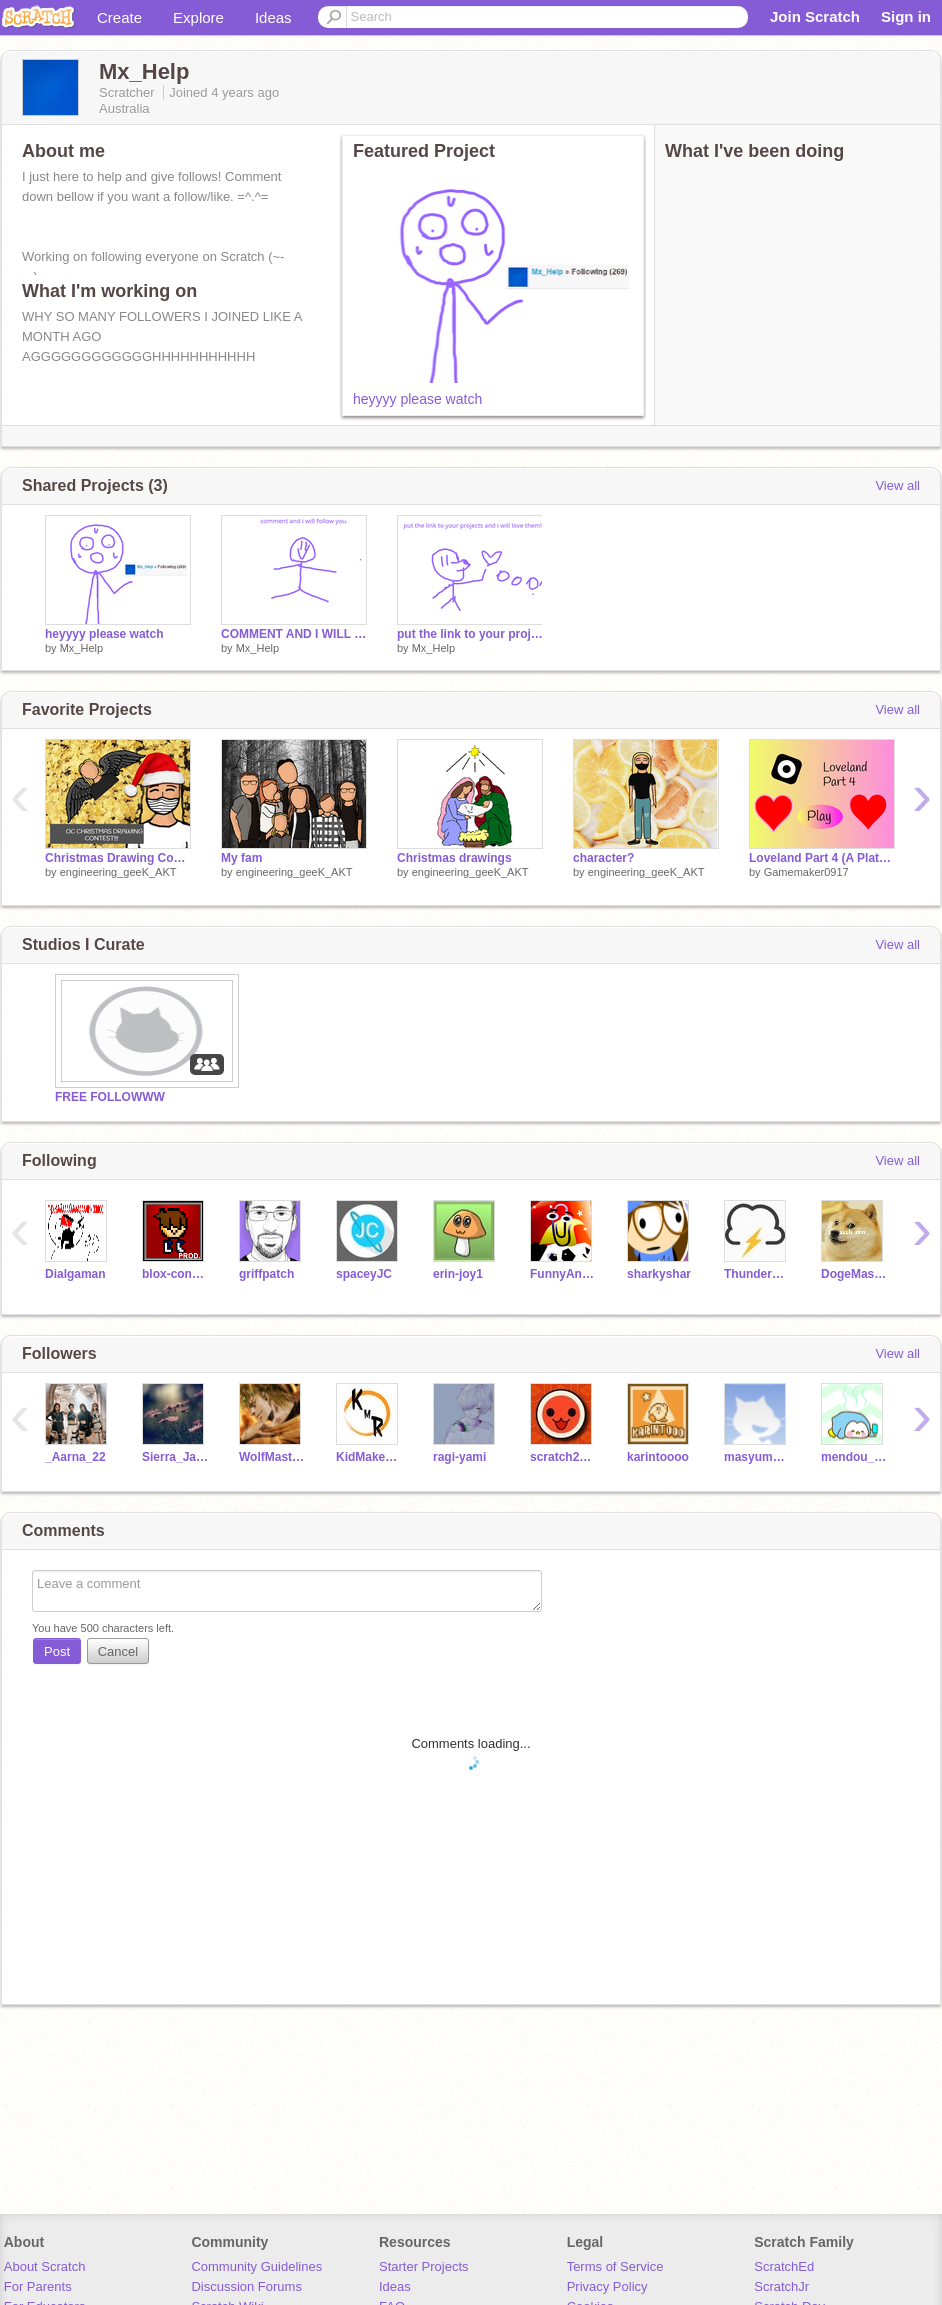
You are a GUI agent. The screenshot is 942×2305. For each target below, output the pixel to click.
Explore (198, 17)
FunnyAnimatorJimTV (563, 1274)
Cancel (118, 1651)
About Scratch (45, 2266)
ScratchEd (784, 2266)
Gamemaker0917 (806, 872)
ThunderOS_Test (757, 1274)
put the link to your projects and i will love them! (470, 634)
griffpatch (266, 1274)
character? (603, 858)
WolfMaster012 (272, 1457)
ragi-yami (459, 1457)
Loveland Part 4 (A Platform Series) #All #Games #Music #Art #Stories (822, 858)
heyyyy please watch (417, 399)
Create (119, 17)
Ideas (273, 17)
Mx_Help (81, 648)
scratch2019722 (563, 1457)
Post (57, 1651)
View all (897, 485)
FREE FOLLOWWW (110, 1097)
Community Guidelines (256, 2266)
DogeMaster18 (854, 1274)
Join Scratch (815, 16)
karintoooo (658, 1457)
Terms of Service (615, 2266)
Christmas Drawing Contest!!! (118, 858)
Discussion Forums (246, 2286)
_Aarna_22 (75, 1457)
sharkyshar (659, 1274)
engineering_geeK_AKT (118, 872)
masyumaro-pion (757, 1457)
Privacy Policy (607, 2286)
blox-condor (175, 1274)
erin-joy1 (458, 1274)
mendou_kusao (854, 1457)
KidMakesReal (369, 1457)
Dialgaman (75, 1274)
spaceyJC (364, 1274)
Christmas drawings (454, 858)
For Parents (38, 2286)
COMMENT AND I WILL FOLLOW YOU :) (294, 634)
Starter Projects (424, 2266)
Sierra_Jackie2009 (175, 1457)
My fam (241, 858)
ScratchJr (781, 2286)
